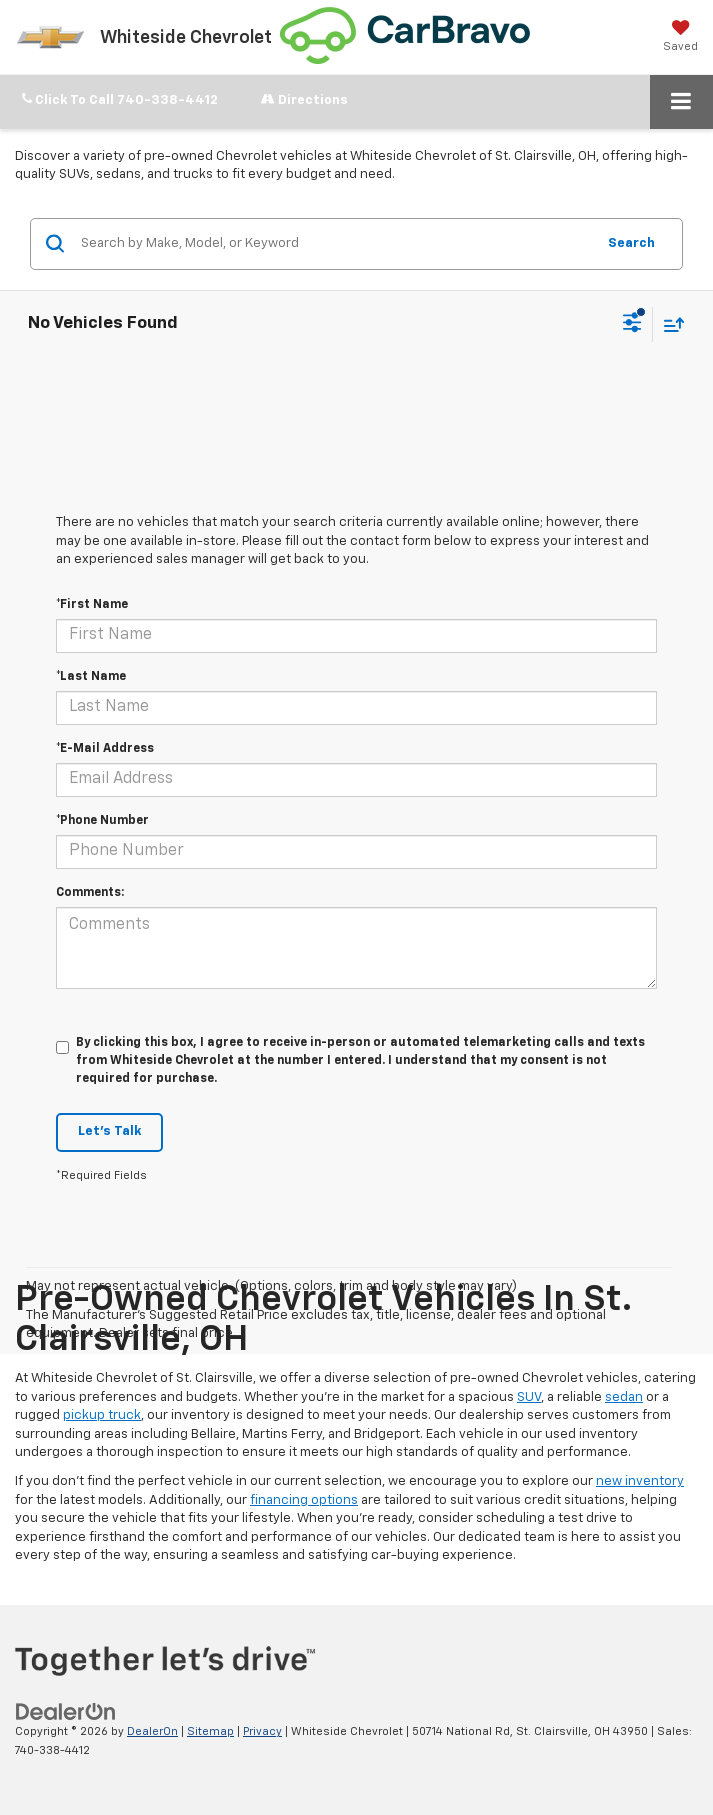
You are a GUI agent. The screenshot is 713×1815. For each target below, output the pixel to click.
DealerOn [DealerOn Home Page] (152, 1731)
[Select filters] (632, 325)
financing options (304, 1500)
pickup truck (102, 1415)
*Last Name (91, 677)
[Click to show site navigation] (681, 102)
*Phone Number (102, 821)
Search (631, 243)
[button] (120, 100)
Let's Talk (109, 1131)
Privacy (262, 1731)
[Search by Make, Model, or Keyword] (335, 244)
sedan (624, 1397)
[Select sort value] (669, 324)
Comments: (90, 893)
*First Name (92, 605)
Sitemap (210, 1731)
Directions (304, 99)
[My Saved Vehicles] (680, 36)
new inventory (640, 1481)
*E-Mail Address (105, 749)
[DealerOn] (66, 1712)
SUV (529, 1397)
